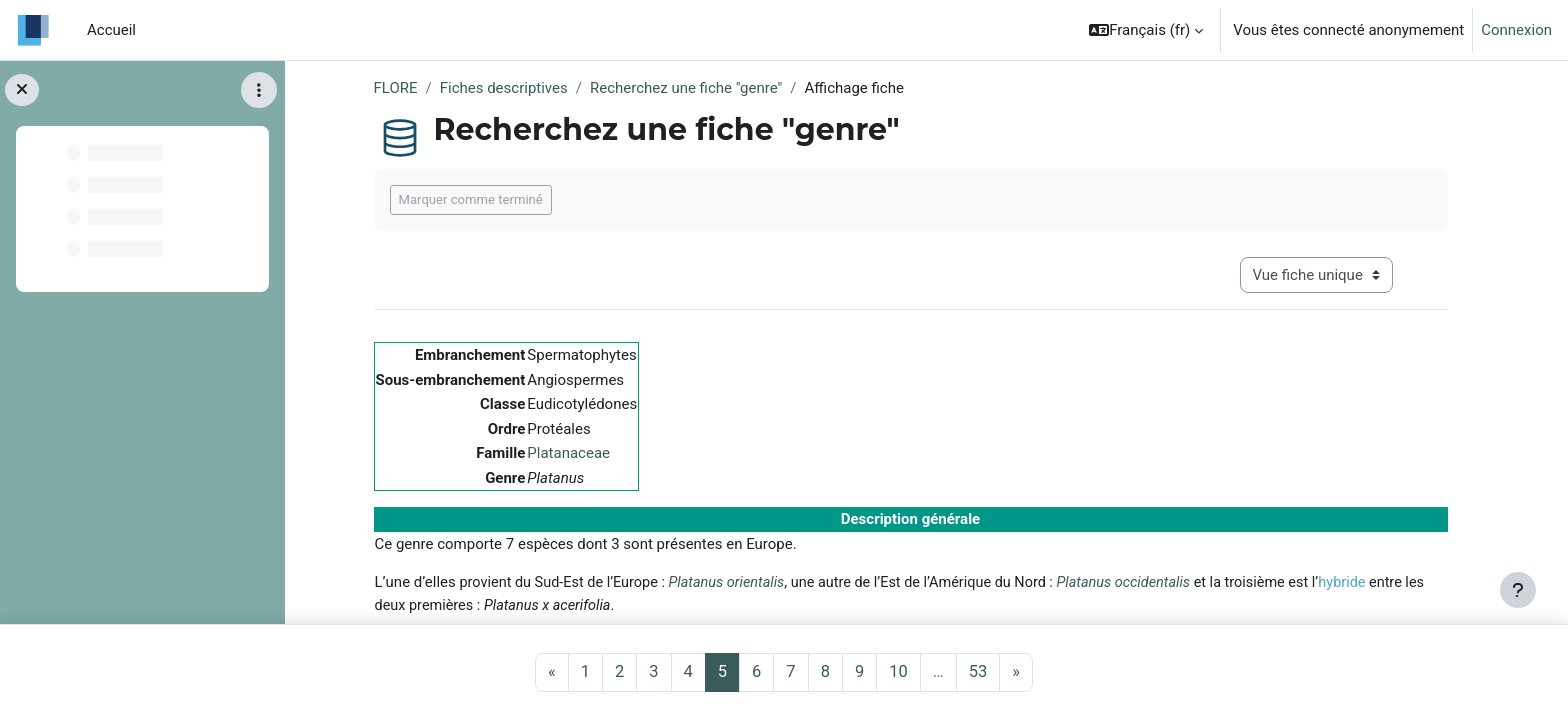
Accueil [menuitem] (111, 30)
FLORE (396, 88)
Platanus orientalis (726, 582)
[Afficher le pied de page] (1518, 590)
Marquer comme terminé (471, 199)
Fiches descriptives (504, 88)
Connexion (1516, 30)
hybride (1341, 582)
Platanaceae (568, 453)
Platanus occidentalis (1123, 582)
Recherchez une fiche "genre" (686, 88)
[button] (1146, 30)
